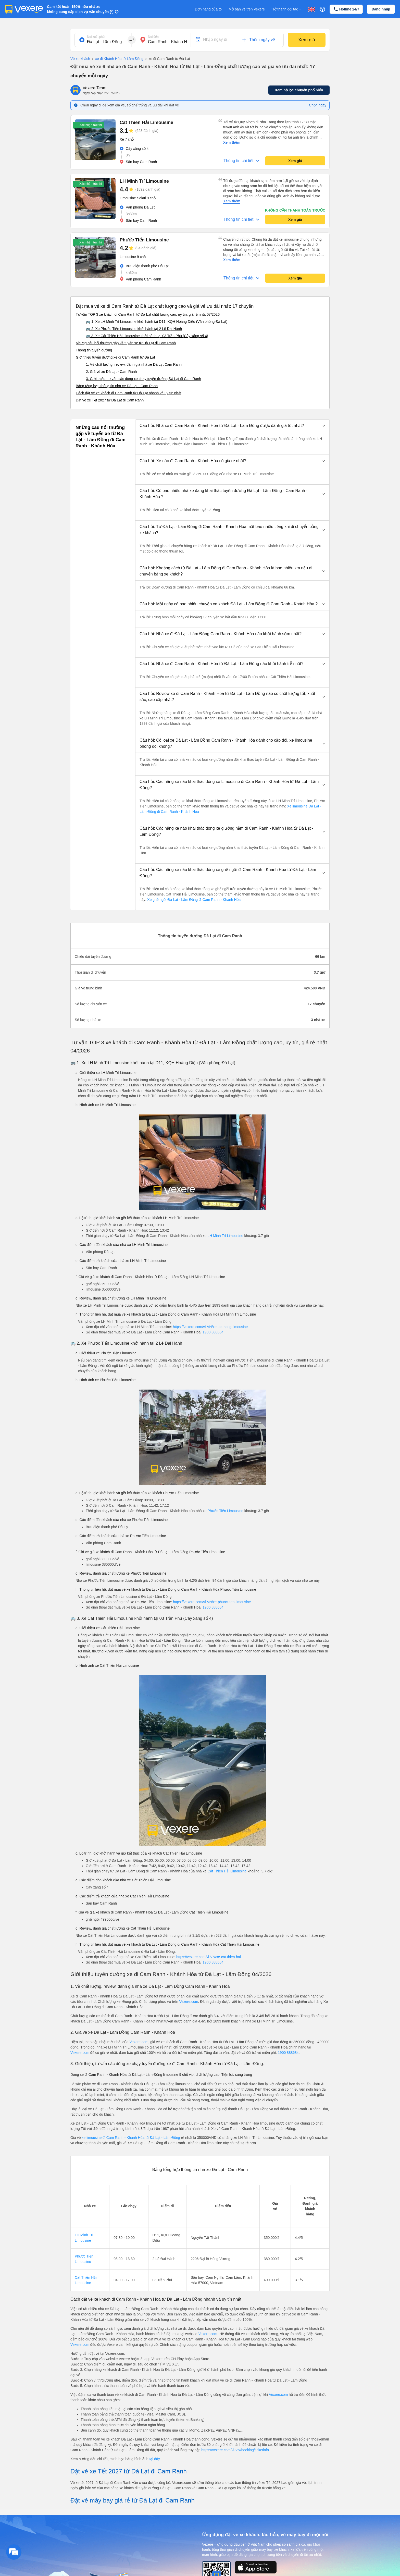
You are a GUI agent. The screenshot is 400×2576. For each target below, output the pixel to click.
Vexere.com (188, 2002)
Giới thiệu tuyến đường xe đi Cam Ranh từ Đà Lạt (115, 357)
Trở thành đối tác (286, 9)
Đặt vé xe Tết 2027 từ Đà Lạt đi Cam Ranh (110, 400)
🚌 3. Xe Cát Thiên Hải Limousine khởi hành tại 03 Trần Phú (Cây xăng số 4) (147, 336)
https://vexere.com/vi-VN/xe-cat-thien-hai (208, 1957)
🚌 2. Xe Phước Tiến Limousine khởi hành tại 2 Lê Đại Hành (134, 329)
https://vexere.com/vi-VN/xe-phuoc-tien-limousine (212, 1602)
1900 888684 (213, 1332)
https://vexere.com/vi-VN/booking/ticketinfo (235, 2450)
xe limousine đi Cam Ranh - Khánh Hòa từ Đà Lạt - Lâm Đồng (131, 2138)
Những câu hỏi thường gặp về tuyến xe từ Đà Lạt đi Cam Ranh (126, 343)
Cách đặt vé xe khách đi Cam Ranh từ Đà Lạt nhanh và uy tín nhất (128, 393)
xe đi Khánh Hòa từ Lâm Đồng (116, 59)
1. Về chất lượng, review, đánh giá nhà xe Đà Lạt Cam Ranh (134, 364)
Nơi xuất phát (96, 37)
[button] (232, 426)
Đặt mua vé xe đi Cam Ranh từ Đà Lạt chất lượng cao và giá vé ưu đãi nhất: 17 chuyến (165, 306)
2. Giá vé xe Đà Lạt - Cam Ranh (111, 372)
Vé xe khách (80, 59)
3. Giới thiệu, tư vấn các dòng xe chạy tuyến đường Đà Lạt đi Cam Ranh (143, 379)
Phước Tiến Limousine (225, 1511)
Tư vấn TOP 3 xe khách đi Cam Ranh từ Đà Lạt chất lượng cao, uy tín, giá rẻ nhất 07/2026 (148, 314)
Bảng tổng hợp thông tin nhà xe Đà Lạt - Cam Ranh (117, 386)
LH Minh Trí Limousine (225, 1236)
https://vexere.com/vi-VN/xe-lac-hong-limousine (210, 1327)
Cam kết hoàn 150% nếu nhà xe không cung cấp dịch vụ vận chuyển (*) (80, 9)
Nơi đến (153, 37)
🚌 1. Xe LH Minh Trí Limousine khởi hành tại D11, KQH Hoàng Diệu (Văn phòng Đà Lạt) (156, 322)
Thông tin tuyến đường (94, 350)
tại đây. (154, 2459)
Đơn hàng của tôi (208, 9)
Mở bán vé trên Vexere (247, 9)
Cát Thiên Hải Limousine (226, 1871)
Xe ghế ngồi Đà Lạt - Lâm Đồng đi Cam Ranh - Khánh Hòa (193, 900)
